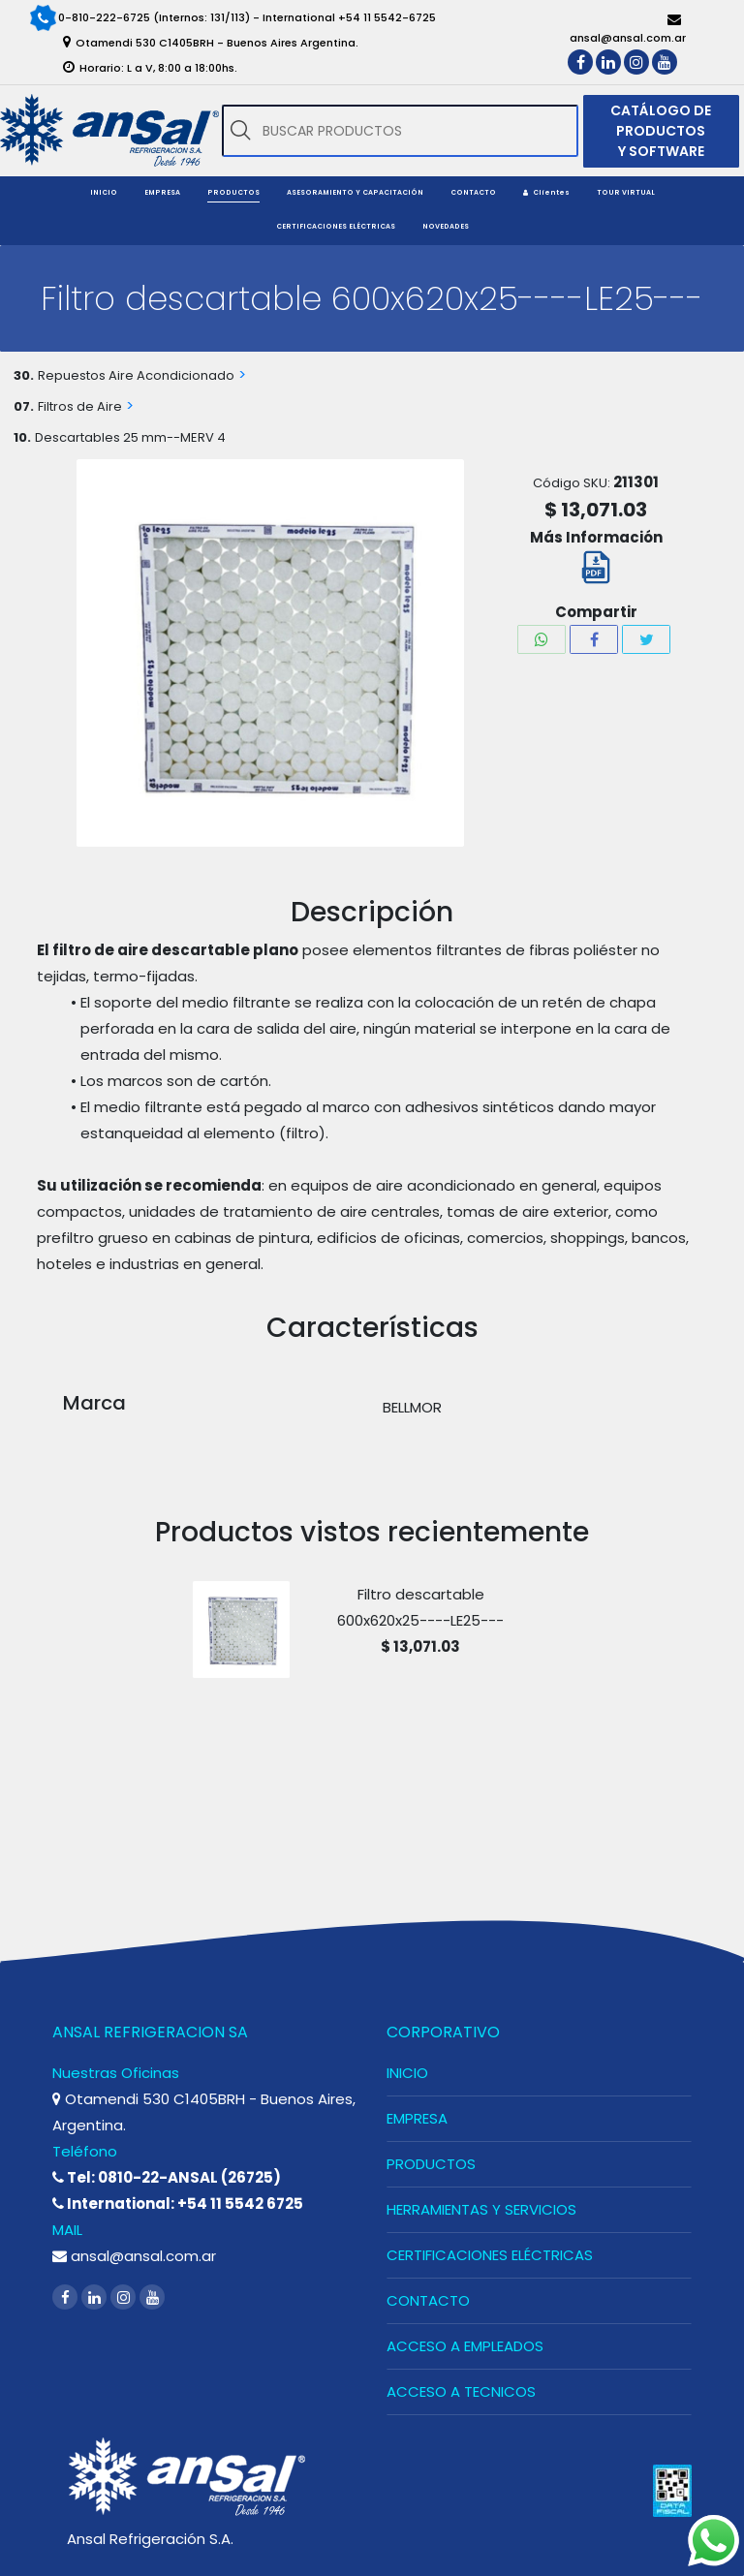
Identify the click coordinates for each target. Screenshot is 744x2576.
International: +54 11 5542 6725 (177, 2203)
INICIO (407, 2073)
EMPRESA (417, 2118)
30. (24, 375)
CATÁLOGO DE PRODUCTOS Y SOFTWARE (660, 131)
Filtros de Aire (80, 406)
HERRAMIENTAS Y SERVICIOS (481, 2209)
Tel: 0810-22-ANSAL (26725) (166, 2177)
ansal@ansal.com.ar (134, 2256)
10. (22, 437)
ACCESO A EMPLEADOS (465, 2346)
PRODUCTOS (431, 2164)
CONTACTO (428, 2300)
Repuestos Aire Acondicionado (136, 375)
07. (24, 406)
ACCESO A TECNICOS (461, 2391)
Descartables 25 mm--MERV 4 (130, 437)
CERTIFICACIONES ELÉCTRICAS (490, 2255)
